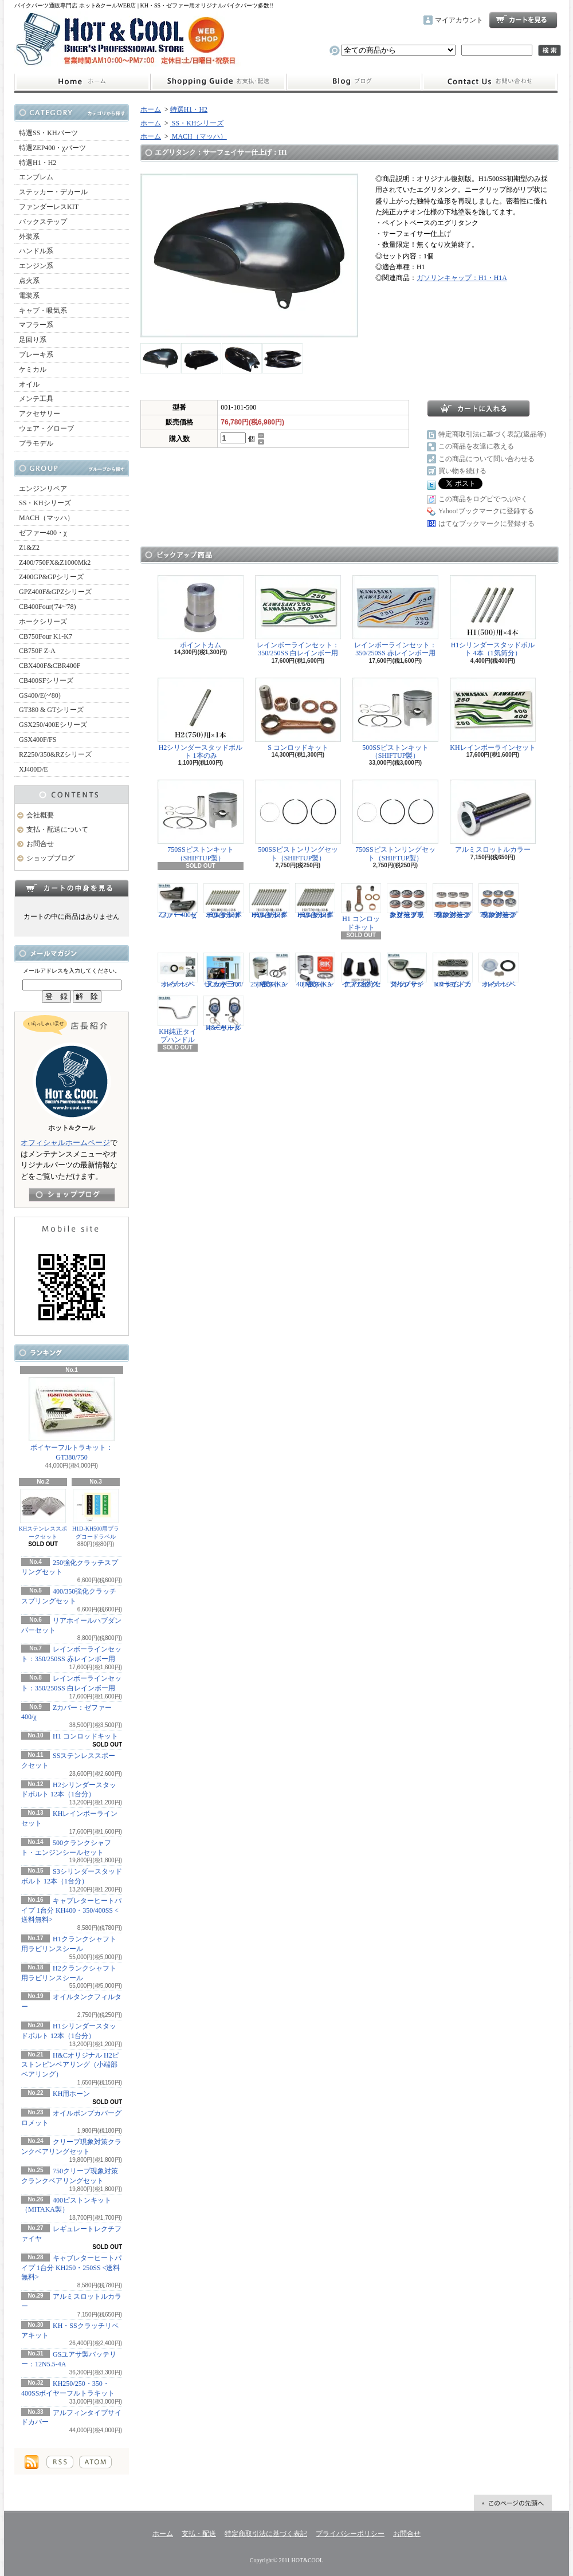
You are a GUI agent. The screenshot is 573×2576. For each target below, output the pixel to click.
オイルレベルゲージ (178, 970)
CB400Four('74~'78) (47, 607)
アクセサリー (39, 414)
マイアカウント (459, 20)
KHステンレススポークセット (43, 1514)
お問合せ (490, 82)
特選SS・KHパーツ (48, 133)
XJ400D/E (33, 769)
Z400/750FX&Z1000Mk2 (55, 563)
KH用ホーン (71, 2094)
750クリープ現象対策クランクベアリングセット (498, 901)
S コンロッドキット (298, 715)
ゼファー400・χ (42, 533)
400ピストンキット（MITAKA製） (315, 970)
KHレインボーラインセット (493, 715)
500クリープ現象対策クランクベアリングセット (453, 901)
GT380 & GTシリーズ (51, 710)
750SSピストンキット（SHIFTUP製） (201, 821)
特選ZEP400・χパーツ (52, 148)
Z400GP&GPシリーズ (51, 577)
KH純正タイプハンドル (178, 1020)
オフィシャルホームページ (65, 1142)
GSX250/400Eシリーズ (53, 725)
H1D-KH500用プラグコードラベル (95, 1514)
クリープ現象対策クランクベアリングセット (407, 901)
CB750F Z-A (37, 651)
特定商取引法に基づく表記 (266, 2534)
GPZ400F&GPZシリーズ (55, 592)
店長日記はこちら (72, 1194)
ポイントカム (201, 612)
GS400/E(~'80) (40, 695)
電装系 (29, 296)
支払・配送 (199, 2534)
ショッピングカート (523, 20)
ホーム (82, 82)
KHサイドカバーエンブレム (453, 970)
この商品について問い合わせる (486, 459)
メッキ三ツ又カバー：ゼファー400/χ (223, 970)
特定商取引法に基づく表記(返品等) (492, 434)
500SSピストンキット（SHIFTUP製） (395, 719)
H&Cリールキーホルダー (223, 1013)
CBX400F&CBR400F (49, 666)
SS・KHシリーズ (45, 503)
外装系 (29, 237)
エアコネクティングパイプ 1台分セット (361, 970)
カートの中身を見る (71, 887)
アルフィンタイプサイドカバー (407, 970)
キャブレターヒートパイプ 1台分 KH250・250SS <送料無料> (71, 2268)
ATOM (95, 2462)
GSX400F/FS (37, 740)
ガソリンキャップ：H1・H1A (462, 278)
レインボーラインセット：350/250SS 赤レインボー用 (395, 616)
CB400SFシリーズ (46, 681)
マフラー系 (36, 325)
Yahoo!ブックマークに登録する (486, 511)
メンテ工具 (36, 399)
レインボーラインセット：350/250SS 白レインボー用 (298, 616)
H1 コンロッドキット (85, 1736)
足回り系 (32, 340)
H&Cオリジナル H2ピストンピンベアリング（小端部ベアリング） (70, 2065)
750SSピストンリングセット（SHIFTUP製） (395, 821)
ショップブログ (354, 82)
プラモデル (36, 443)
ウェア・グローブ (46, 428)
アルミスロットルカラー (493, 817)
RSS (59, 2462)
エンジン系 (36, 266)
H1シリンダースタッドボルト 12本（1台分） (269, 901)
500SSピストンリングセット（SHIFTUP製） (298, 821)
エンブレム (36, 177)
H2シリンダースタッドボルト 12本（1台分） (315, 901)
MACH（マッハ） (46, 518)
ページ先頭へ (513, 2503)
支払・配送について (218, 82)
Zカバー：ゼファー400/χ (178, 901)
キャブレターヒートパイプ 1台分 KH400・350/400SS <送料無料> (71, 1910)
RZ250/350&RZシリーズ (55, 754)
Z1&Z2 (29, 548)
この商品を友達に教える (476, 446)
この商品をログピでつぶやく (483, 499)
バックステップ (43, 222)
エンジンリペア (43, 489)
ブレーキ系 (36, 355)
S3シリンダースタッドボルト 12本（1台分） (223, 901)
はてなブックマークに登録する (486, 524)
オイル (29, 384)
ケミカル (32, 369)
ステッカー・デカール (53, 192)
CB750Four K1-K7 (45, 636)
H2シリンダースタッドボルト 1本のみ (201, 719)
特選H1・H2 (37, 163)
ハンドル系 (36, 251)
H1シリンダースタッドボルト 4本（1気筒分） (493, 616)
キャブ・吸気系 (43, 310)
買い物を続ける (462, 471)
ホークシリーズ (43, 622)
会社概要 (40, 815)
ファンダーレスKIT (49, 207)
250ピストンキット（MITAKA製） (269, 970)
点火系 (29, 281)
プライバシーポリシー (350, 2534)
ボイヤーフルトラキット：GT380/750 (72, 1419)
